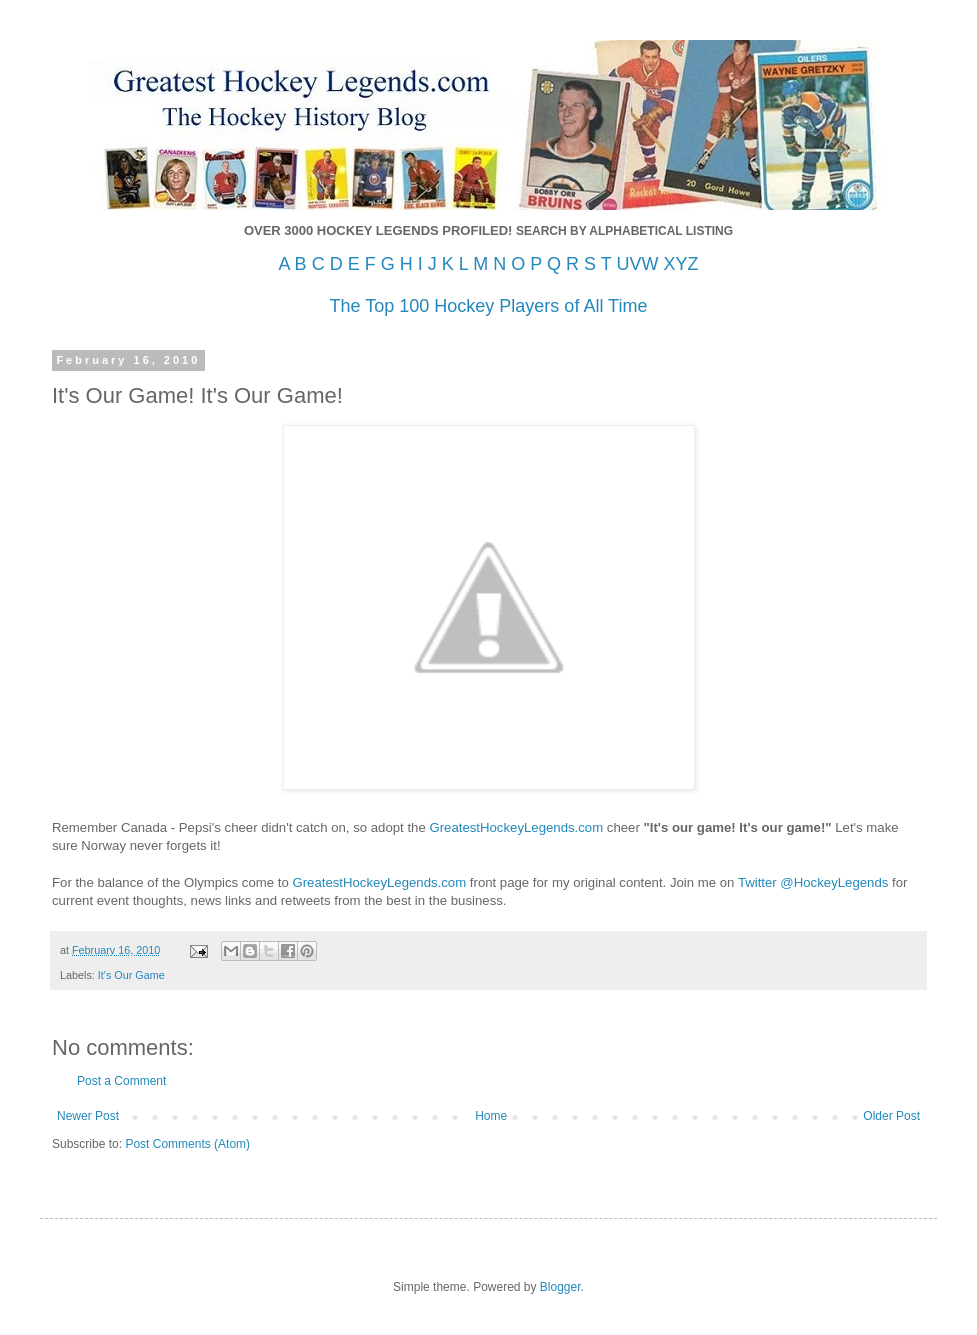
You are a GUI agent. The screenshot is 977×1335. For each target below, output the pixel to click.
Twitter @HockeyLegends (813, 882)
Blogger (560, 1287)
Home (491, 1116)
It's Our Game (131, 975)
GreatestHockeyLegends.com (516, 827)
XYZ (680, 264)
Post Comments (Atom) (187, 1144)
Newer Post (88, 1116)
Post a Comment (121, 1081)
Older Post (891, 1116)
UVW (637, 264)
